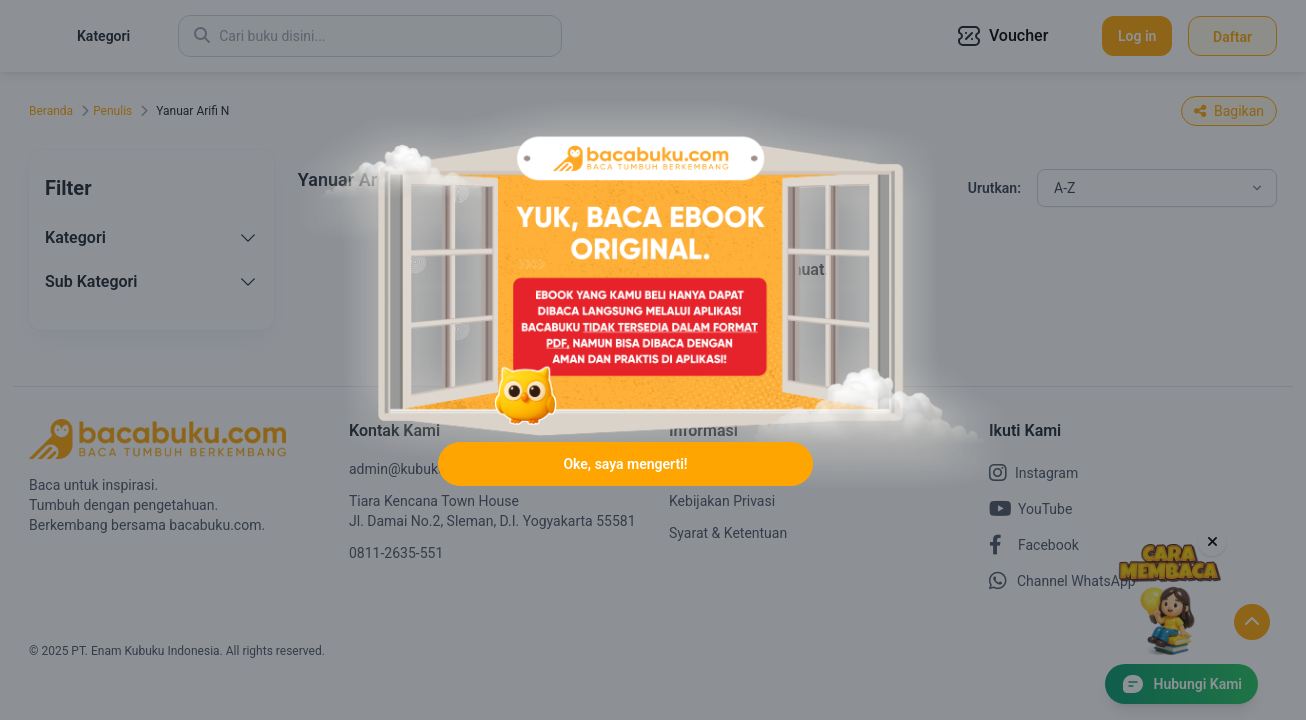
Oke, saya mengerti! (625, 510)
